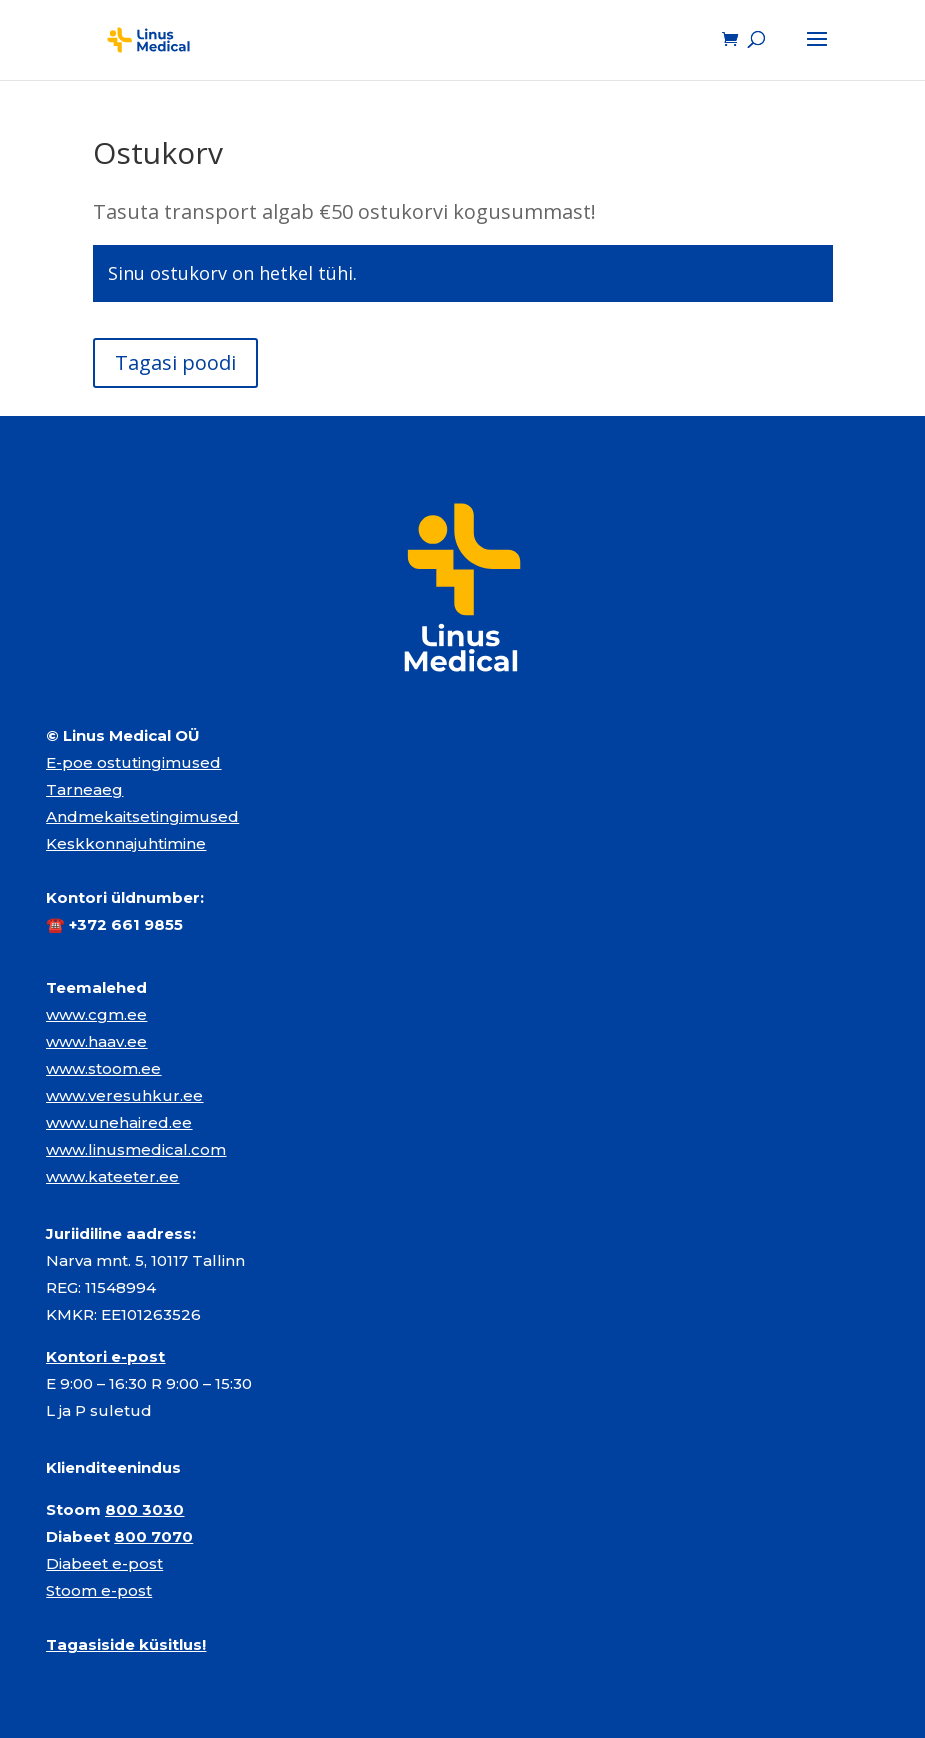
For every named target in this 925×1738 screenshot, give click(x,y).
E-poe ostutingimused (133, 762)
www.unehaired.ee (119, 1122)
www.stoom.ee (103, 1068)
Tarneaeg (84, 789)
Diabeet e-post (104, 1563)
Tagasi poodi (175, 362)
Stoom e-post (99, 1590)
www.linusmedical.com (136, 1149)
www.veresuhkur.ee (124, 1095)
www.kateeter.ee (112, 1176)
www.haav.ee (96, 1041)
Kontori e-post (105, 1356)
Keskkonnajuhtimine (126, 843)
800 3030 (144, 1509)
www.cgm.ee (96, 1014)
